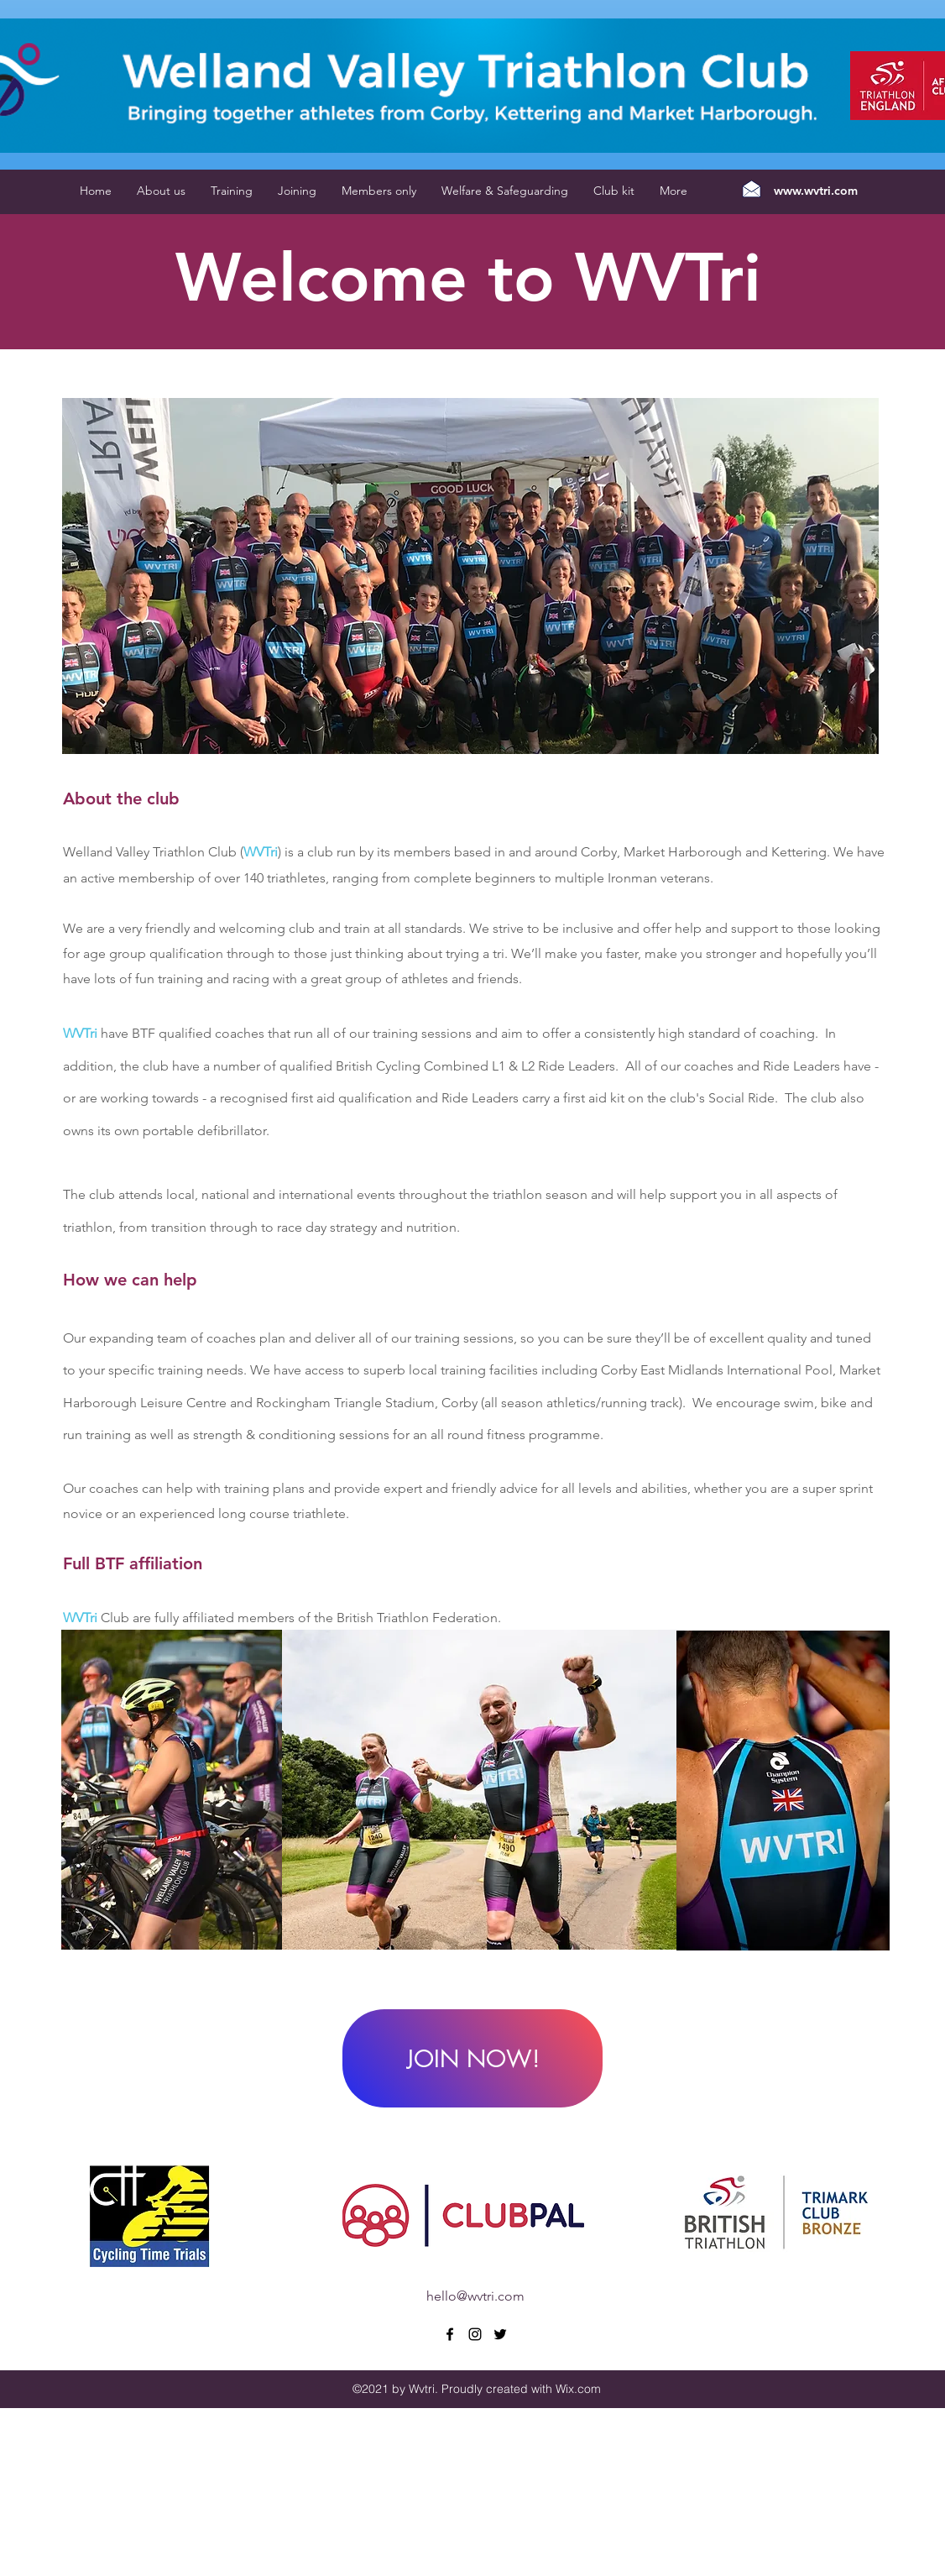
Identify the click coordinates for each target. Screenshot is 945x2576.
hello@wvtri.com (475, 2296)
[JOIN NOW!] (472, 2058)
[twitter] (500, 2334)
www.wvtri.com (816, 190)
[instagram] (475, 2334)
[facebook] (449, 2334)
